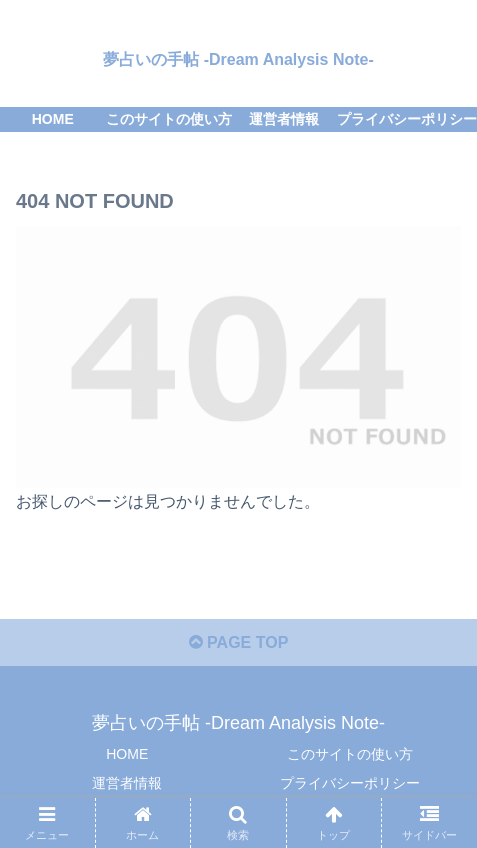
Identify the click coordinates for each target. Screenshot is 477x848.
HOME (127, 754)
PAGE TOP (239, 642)
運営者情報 (127, 783)
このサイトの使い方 (350, 754)
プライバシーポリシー (350, 783)
